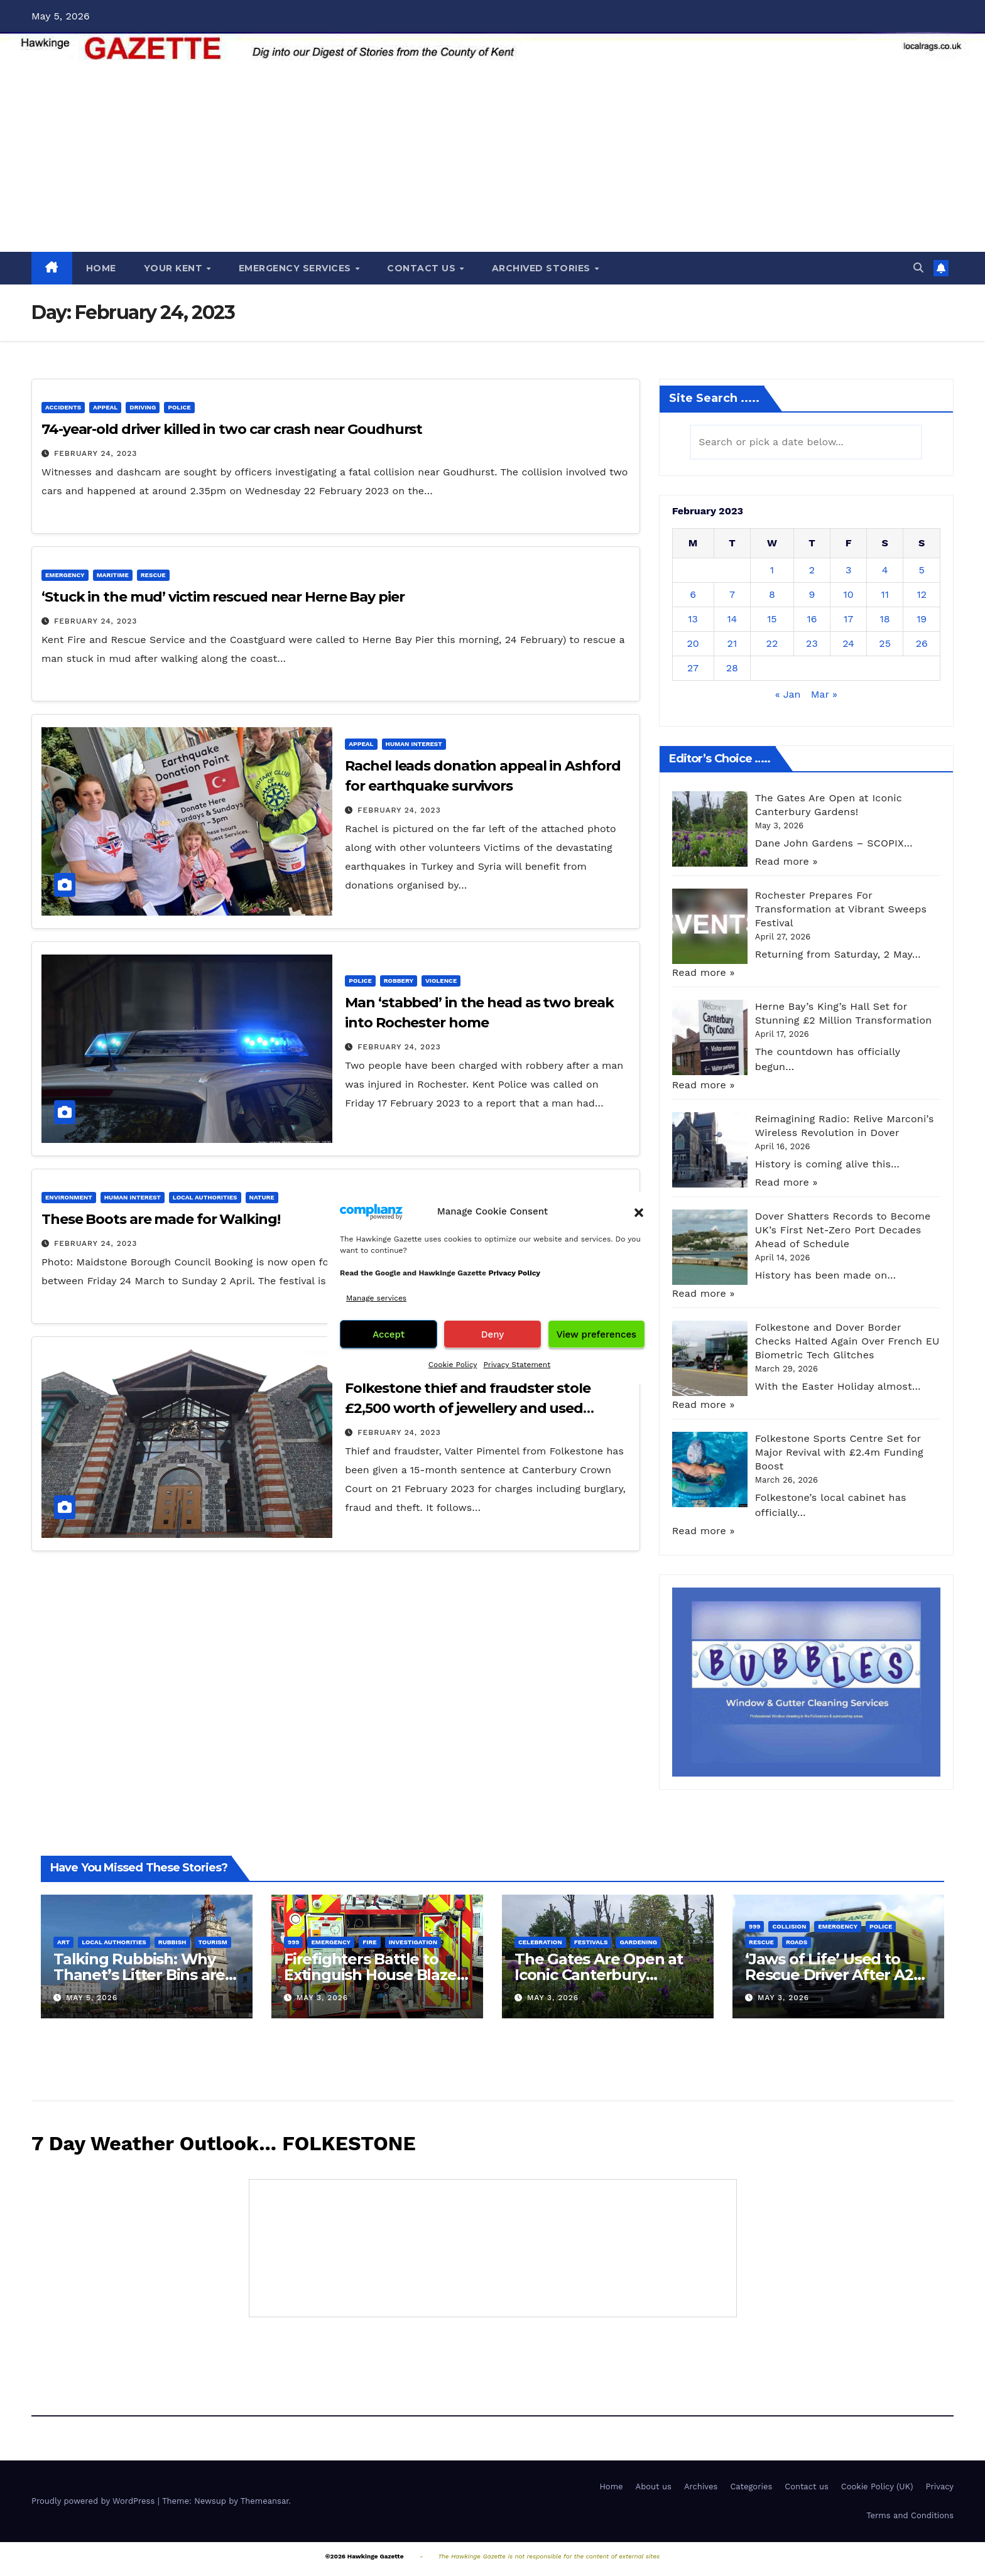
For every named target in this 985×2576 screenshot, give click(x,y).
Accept (389, 1334)
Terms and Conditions (910, 2515)
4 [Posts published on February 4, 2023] (885, 570)
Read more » (786, 861)
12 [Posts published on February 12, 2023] (922, 594)
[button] (639, 1211)
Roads (796, 1942)
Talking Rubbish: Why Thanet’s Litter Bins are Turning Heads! (139, 1975)
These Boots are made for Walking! (160, 1219)
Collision (789, 1926)
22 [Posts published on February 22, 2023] (772, 643)
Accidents (63, 407)
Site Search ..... (714, 398)
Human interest (414, 743)
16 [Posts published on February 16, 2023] (812, 619)
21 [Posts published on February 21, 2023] (732, 643)
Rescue (153, 574)
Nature (262, 1197)
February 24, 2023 (95, 453)
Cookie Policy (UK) (877, 2486)
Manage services (376, 1298)
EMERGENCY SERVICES (296, 268)
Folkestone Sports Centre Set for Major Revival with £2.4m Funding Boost (839, 1452)
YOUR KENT (174, 268)
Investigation (413, 1942)
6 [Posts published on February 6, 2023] (693, 594)
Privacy (940, 2486)
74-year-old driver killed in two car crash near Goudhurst (231, 429)
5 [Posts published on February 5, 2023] (922, 570)
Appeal (105, 407)
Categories (751, 2486)
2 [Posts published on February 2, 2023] (812, 570)
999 (293, 1942)
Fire (369, 1942)
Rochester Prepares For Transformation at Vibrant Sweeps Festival (841, 909)
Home (611, 2486)
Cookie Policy (452, 1364)
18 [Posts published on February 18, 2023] (885, 619)
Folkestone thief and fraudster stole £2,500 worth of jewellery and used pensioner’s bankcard (467, 1408)
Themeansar (265, 2501)
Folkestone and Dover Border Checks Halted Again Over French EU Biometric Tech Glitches (847, 1341)
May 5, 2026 (91, 1997)
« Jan (788, 694)
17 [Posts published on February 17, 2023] (848, 619)
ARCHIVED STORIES (543, 268)
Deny (492, 1334)
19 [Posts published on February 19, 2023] (922, 619)
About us (654, 2486)
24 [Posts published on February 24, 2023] (848, 643)
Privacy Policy (514, 1273)
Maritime (113, 574)
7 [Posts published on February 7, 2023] (732, 594)
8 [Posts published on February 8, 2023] (772, 594)
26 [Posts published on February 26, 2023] (922, 643)
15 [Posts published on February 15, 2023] (772, 619)
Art (63, 1942)
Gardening (638, 1942)
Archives (701, 2486)
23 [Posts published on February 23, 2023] (812, 643)
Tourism (213, 1942)
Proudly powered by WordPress (94, 2501)
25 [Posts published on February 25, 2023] (885, 643)
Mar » (824, 694)
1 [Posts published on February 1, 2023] (772, 570)
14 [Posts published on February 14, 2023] (732, 619)
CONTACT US (423, 268)
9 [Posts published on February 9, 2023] (811, 594)
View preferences (596, 1334)
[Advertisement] (492, 158)
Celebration (540, 1942)
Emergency (65, 574)
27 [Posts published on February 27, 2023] (693, 668)
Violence (441, 980)
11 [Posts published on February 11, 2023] (884, 594)
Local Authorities (205, 1197)
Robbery (398, 980)
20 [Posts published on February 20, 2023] (693, 643)
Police (179, 407)
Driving (142, 407)
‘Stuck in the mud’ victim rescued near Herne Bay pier (223, 596)
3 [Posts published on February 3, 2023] (848, 570)
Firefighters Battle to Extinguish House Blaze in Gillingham (370, 1975)
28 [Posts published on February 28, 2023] (732, 668)
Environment (68, 1197)
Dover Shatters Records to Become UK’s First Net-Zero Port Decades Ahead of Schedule (843, 1230)
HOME (101, 268)
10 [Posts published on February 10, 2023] (848, 594)
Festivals (591, 1942)
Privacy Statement (516, 1364)
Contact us (807, 2486)
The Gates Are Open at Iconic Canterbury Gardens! (598, 1975)
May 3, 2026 (322, 1997)
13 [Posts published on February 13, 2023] (693, 619)
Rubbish (172, 1942)
